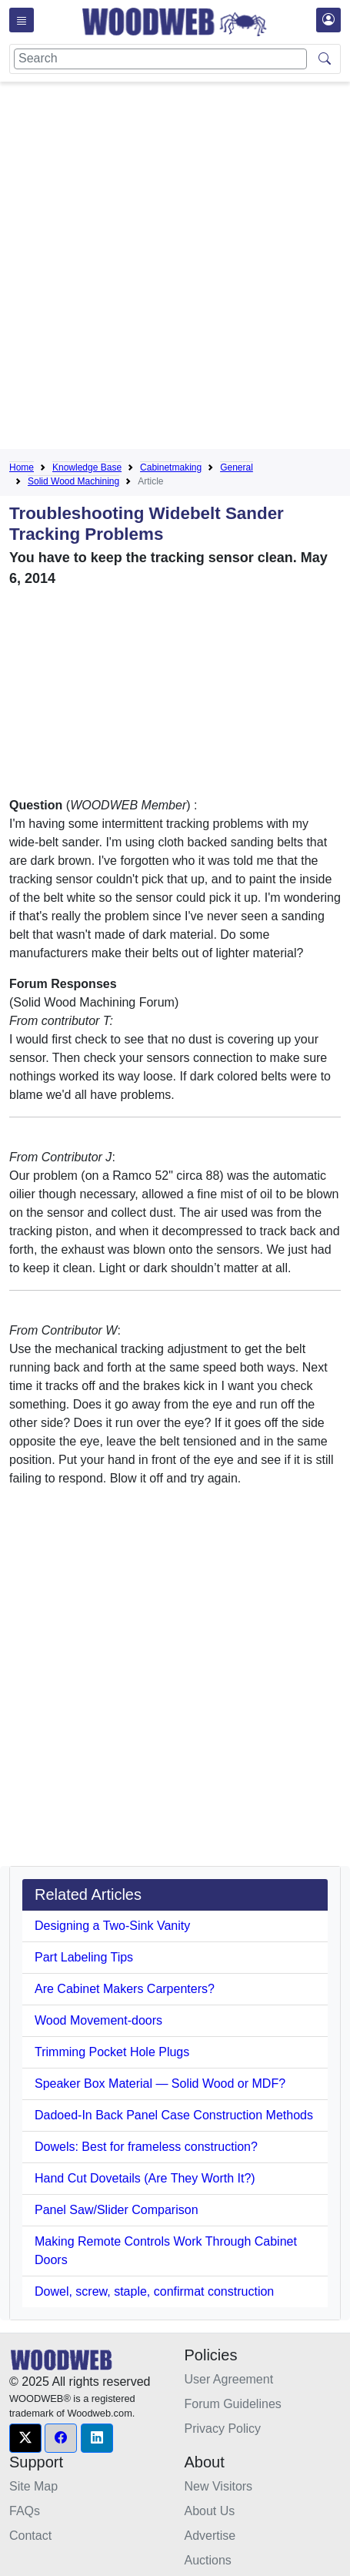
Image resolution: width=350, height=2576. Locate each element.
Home (21, 467)
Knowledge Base (87, 467)
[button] (25, 2438)
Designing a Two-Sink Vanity (112, 1925)
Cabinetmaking (171, 467)
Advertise (210, 2535)
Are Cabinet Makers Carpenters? (125, 1988)
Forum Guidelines (233, 2403)
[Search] (160, 59)
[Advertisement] (175, 268)
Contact (30, 2535)
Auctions (208, 2560)
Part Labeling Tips (84, 1957)
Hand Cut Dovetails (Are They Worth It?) (145, 2178)
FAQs (24, 2510)
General (236, 467)
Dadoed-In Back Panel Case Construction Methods (174, 2115)
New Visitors (219, 2486)
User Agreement (229, 2379)
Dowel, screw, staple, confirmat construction (154, 2291)
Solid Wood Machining (73, 481)
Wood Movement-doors (98, 2020)
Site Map (33, 2486)
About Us (210, 2510)
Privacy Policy (223, 2428)
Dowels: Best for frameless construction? (146, 2146)
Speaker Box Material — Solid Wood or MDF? (160, 2083)
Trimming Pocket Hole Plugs (112, 2051)
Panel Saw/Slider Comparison (116, 2209)
